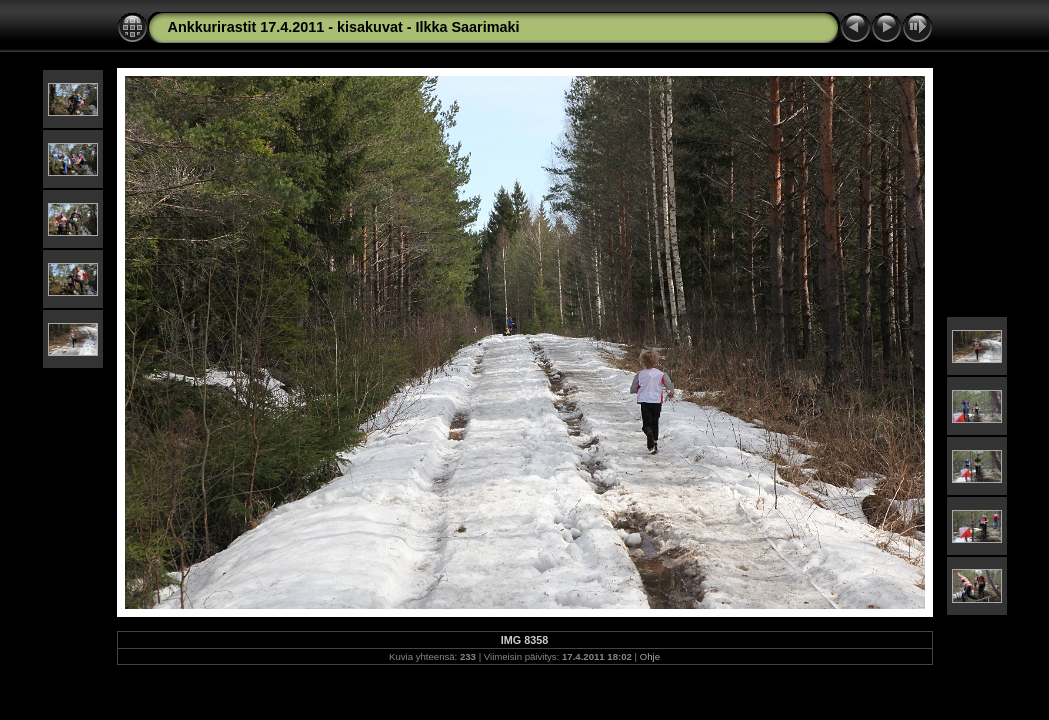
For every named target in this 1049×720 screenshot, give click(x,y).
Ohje (650, 656)
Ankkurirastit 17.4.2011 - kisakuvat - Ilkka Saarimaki (344, 27)
